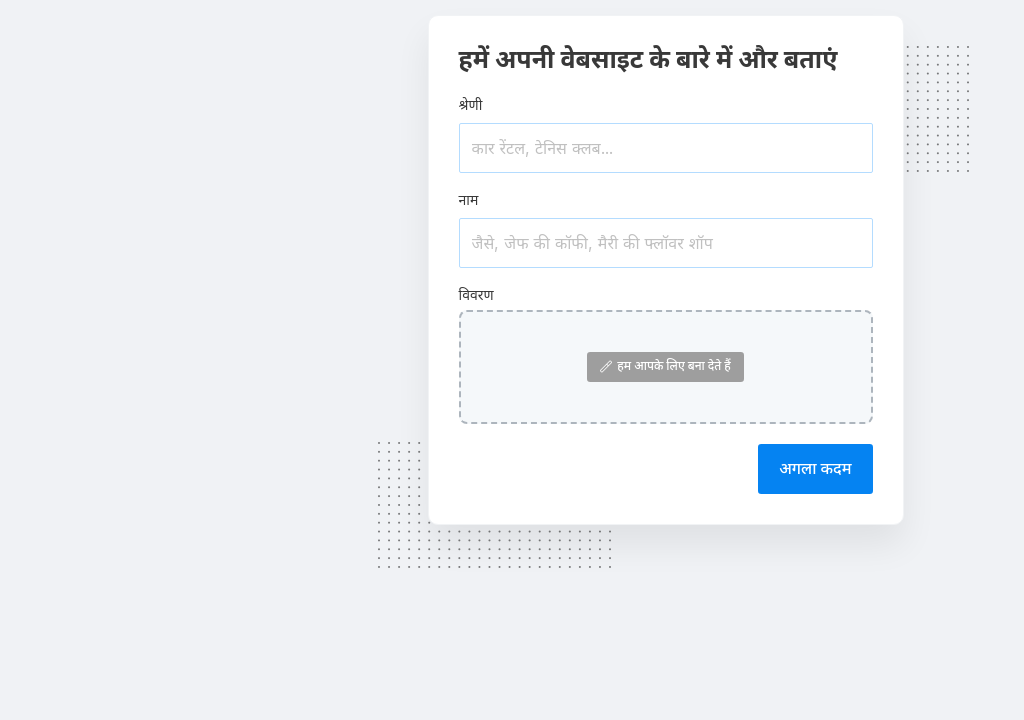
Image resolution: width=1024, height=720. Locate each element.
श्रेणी (471, 104)
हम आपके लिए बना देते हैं (665, 365)
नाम (469, 199)
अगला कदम (815, 468)
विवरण (476, 294)
